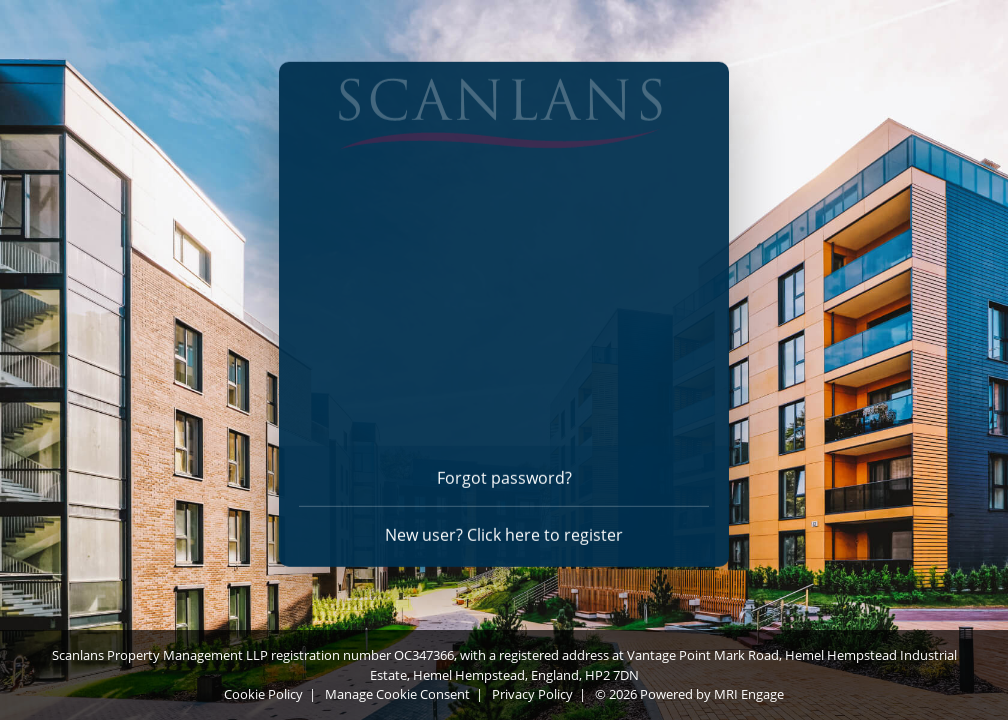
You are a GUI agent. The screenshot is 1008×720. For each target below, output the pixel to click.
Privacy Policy (532, 694)
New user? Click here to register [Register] (504, 531)
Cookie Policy (263, 694)
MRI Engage (749, 694)
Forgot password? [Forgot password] (504, 474)
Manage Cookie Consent (397, 694)
